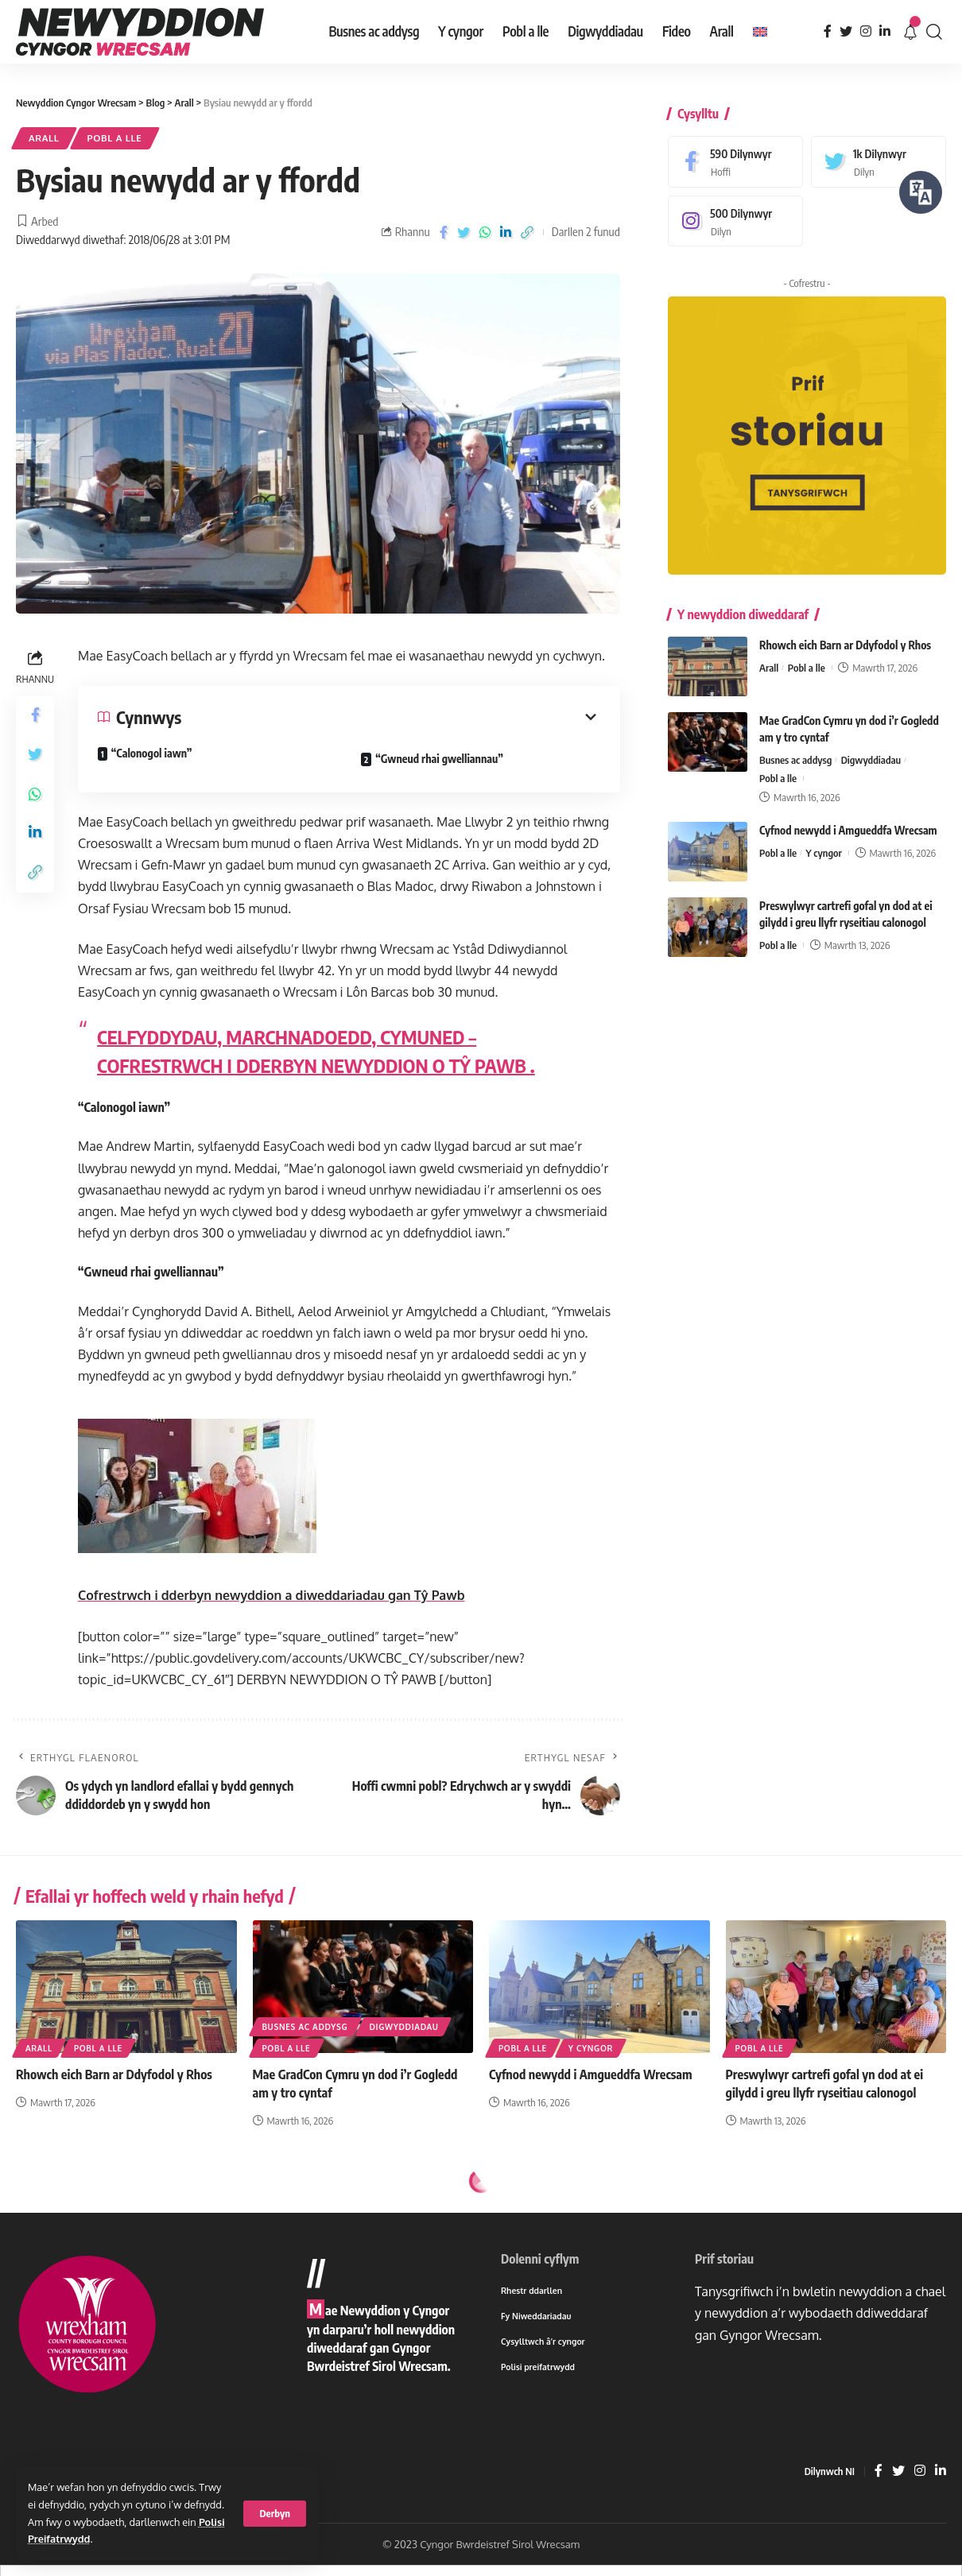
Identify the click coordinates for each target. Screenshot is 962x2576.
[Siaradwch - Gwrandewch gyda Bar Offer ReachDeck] (920, 192)
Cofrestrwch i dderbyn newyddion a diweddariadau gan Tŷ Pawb (271, 1595)
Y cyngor (823, 841)
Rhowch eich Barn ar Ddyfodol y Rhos (845, 634)
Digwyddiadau (871, 748)
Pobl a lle (114, 138)
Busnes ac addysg (795, 748)
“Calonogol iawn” (151, 753)
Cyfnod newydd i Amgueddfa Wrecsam (848, 819)
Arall (44, 138)
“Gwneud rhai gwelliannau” (438, 758)
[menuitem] (760, 32)
